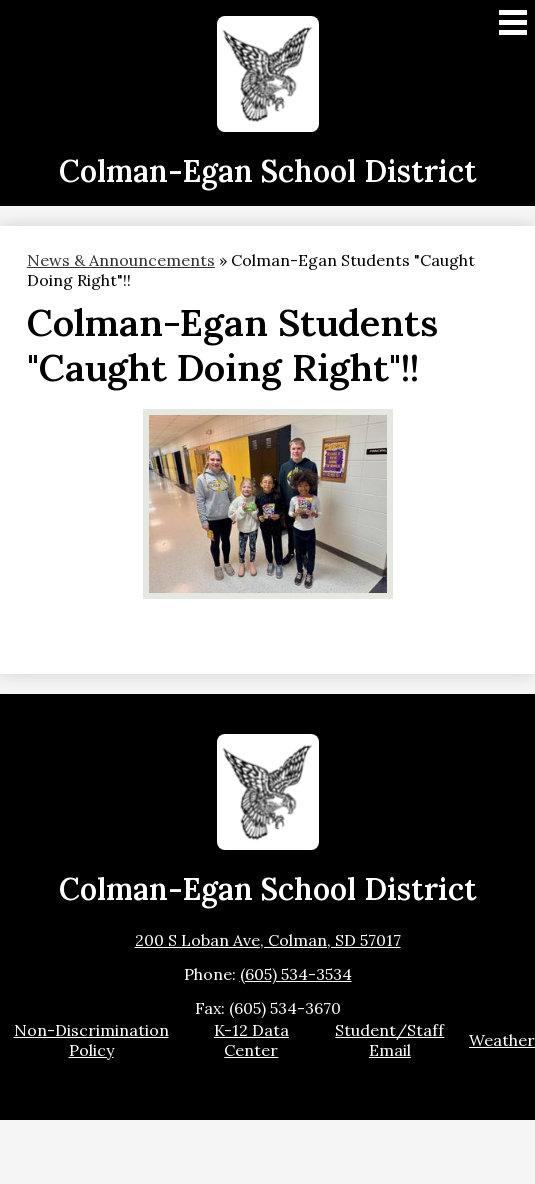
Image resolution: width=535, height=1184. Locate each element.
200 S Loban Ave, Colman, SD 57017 (268, 940)
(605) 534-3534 (296, 974)
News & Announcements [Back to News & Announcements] (121, 260)
